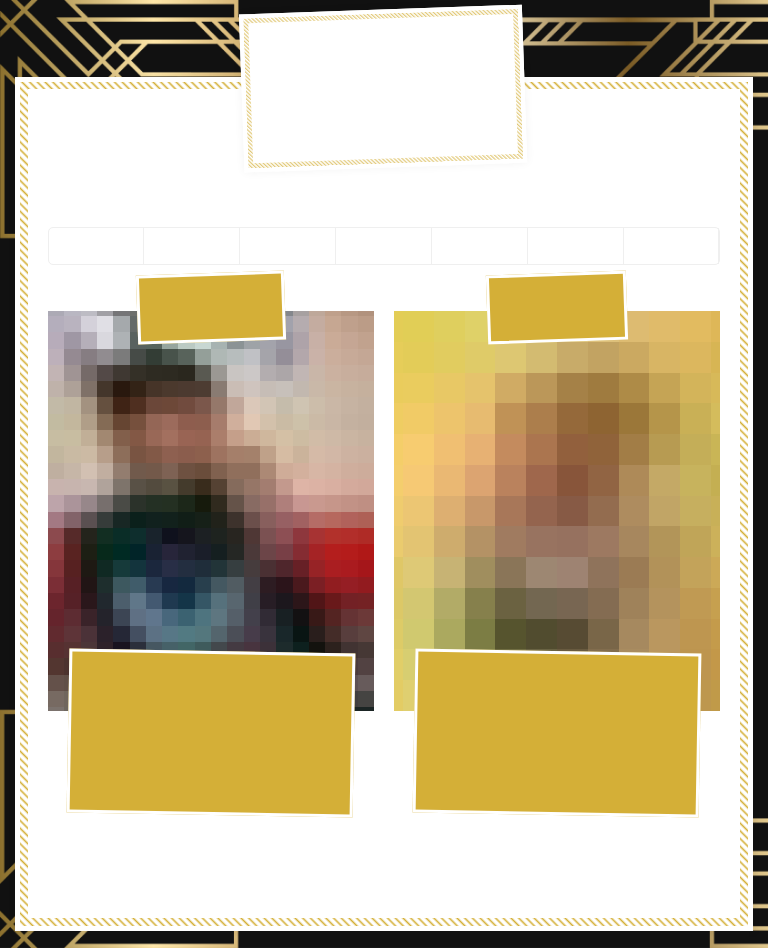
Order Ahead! (682, 128)
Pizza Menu (184, 128)
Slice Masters (583, 129)
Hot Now (87, 128)
